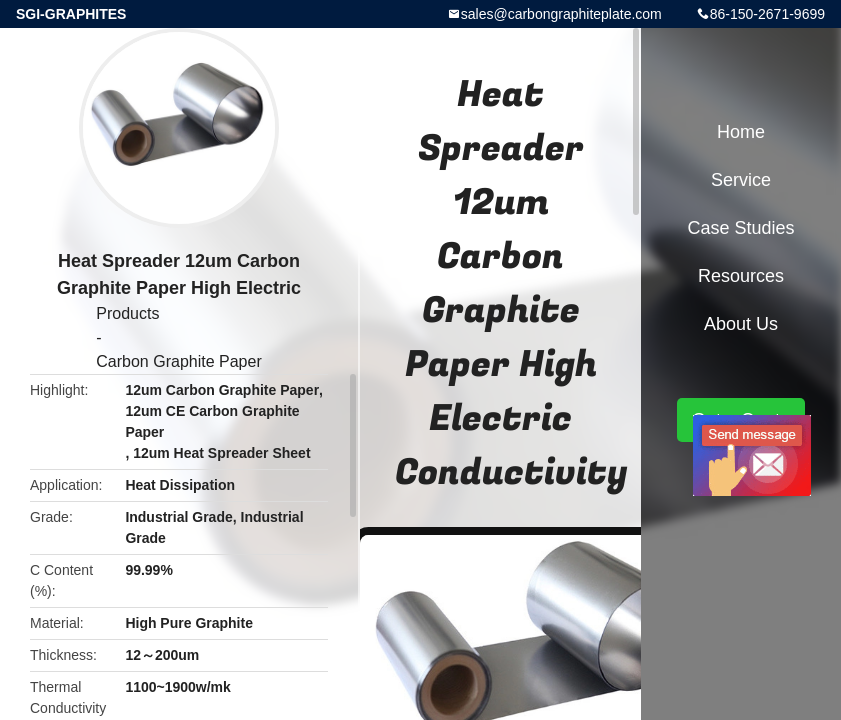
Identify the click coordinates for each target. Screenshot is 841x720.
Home (741, 132)
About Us (741, 324)
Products (127, 313)
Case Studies (740, 228)
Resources (741, 276)
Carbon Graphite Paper (178, 361)
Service (741, 180)
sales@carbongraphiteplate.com (561, 14)
